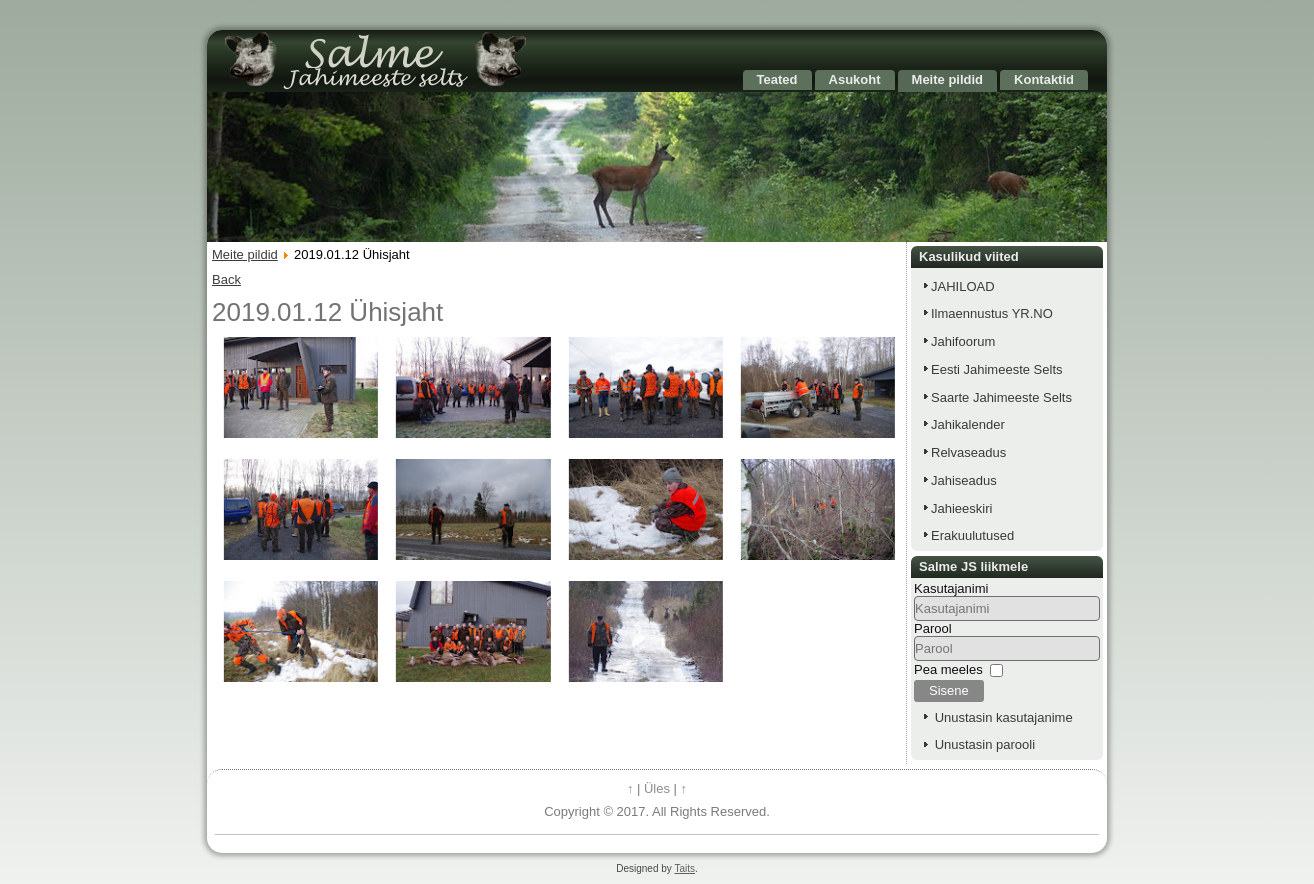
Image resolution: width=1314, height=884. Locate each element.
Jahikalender (968, 424)
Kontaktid (1044, 79)
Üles (657, 788)
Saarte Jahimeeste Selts (1001, 397)
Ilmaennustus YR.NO (992, 313)
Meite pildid (948, 79)
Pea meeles (948, 669)
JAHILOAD (963, 286)
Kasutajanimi (951, 588)
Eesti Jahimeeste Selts (997, 369)
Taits (684, 868)
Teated (777, 79)
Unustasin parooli (985, 744)
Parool (933, 628)
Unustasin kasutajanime (1004, 717)
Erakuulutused (972, 535)
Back (226, 279)
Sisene (949, 690)
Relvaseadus (968, 452)
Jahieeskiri (961, 508)
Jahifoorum (963, 341)
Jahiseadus (964, 480)
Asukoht (855, 79)
